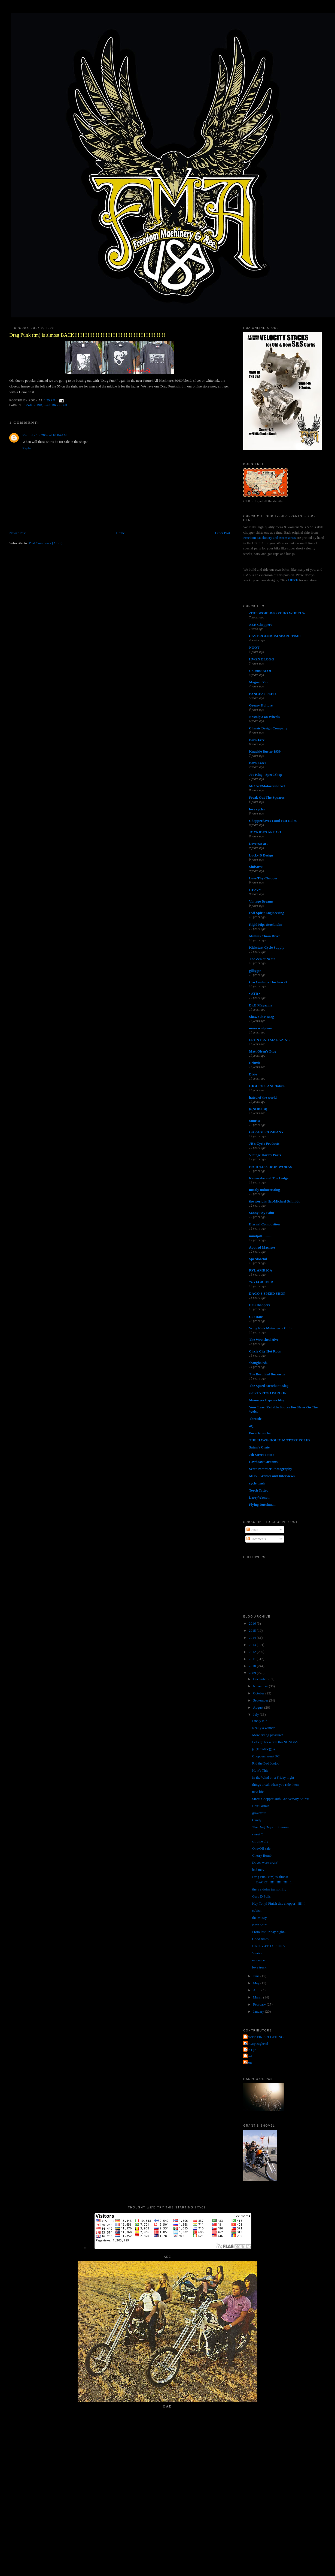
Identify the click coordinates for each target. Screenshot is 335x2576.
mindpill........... (260, 1236)
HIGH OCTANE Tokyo (267, 1086)
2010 (253, 1666)
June (256, 1976)
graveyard (259, 1813)
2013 (253, 1645)
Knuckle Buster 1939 (265, 751)
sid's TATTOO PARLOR (268, 1393)
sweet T (257, 1834)
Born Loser (257, 763)
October (259, 1693)
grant (248, 2056)
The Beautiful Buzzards (267, 1374)
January (259, 2011)
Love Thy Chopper (263, 878)
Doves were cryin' (265, 1862)
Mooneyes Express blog (266, 1400)
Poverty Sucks (259, 1433)
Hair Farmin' (261, 1806)
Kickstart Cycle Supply (266, 947)
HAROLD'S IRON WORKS (270, 1167)
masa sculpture (260, 1028)
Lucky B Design (261, 855)
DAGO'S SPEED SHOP (267, 1293)
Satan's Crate (259, 1447)
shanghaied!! (259, 1363)
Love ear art (258, 843)
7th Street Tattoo (261, 1455)
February (260, 2004)
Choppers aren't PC (266, 1756)
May (256, 1983)
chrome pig (260, 1841)
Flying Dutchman (262, 1504)
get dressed (55, 405)
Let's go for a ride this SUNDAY (275, 1742)
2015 (253, 1630)
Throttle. (255, 1419)
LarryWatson (259, 1497)
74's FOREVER (261, 1282)
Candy (256, 1820)
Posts (252, 1530)
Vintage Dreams (261, 901)
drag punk (32, 405)
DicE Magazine (260, 1005)
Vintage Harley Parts (265, 1155)
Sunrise (254, 1121)
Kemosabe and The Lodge (268, 1178)
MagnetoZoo (258, 682)
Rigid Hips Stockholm (265, 924)
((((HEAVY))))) (263, 1749)
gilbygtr (255, 971)
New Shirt (259, 1925)
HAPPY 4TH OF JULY (269, 1946)
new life (258, 1792)
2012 (253, 1652)
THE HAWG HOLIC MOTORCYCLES (279, 1440)
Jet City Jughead (256, 2044)
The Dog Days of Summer (271, 1827)
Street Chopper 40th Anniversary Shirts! (280, 1799)
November (261, 1686)
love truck (259, 1967)
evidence (258, 1960)
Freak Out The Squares (266, 797)
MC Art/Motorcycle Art (267, 786)
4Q (251, 1426)
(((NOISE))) (258, 1109)
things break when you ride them (275, 1785)
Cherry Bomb (262, 1855)
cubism (257, 1910)
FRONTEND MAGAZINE (269, 1040)
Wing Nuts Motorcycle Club (270, 1328)
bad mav (258, 1870)
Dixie (253, 1074)
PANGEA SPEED (262, 694)
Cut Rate (256, 1317)
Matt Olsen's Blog (262, 1051)
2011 (253, 1659)
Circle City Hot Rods (265, 1351)
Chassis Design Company (268, 728)
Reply (26, 448)
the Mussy (259, 1918)
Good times (260, 1939)
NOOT (254, 647)
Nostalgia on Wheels (264, 717)
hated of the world (262, 1097)
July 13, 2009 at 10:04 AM (48, 435)
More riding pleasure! (267, 1735)
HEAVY (255, 890)
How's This (260, 1770)
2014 (253, 1638)
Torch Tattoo (258, 1490)
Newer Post (17, 533)
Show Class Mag (261, 1017)
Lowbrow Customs (263, 1462)
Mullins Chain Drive (264, 936)
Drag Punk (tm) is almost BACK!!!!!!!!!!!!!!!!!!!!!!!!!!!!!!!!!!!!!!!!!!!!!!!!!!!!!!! (87, 335)
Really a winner (263, 1728)
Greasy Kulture (261, 705)
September (261, 1700)
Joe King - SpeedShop (265, 775)
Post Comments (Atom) (46, 543)
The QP (250, 2050)
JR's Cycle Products (264, 1143)
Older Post (222, 533)
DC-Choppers (259, 1305)
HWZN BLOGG (261, 659)
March (258, 1997)
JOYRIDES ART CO (265, 832)
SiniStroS (256, 867)
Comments (256, 1539)
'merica (257, 1953)
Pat (25, 435)
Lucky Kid (259, 1721)
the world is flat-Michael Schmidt (274, 1201)
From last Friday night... (269, 1932)
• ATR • (254, 993)
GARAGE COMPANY (266, 1132)
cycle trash (257, 1483)
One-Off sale (261, 1848)
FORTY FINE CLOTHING (264, 2037)
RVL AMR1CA (260, 1270)
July (256, 1714)
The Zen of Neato (262, 959)
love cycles (257, 809)
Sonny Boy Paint (261, 1213)
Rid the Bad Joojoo (265, 1763)
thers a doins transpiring (269, 1889)
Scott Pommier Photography (270, 1469)
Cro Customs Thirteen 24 (268, 982)
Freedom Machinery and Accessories (270, 538)
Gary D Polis (261, 1896)
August (258, 1707)
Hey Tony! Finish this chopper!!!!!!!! (278, 1903)
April (257, 1990)
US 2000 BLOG (261, 671)
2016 (253, 1623)
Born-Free (257, 740)
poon (248, 2062)
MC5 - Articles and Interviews (272, 1476)
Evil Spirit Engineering (266, 913)
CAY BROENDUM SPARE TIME (275, 636)
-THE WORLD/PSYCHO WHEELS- (277, 613)
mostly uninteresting (264, 1190)
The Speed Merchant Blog (268, 1386)
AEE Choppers (260, 625)
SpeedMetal (258, 1259)
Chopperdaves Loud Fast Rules (272, 821)
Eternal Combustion (264, 1224)
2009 (253, 1673)
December (261, 1679)
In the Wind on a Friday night (273, 1777)
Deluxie (254, 1063)
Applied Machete (262, 1247)
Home (120, 533)
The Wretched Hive (263, 1339)
